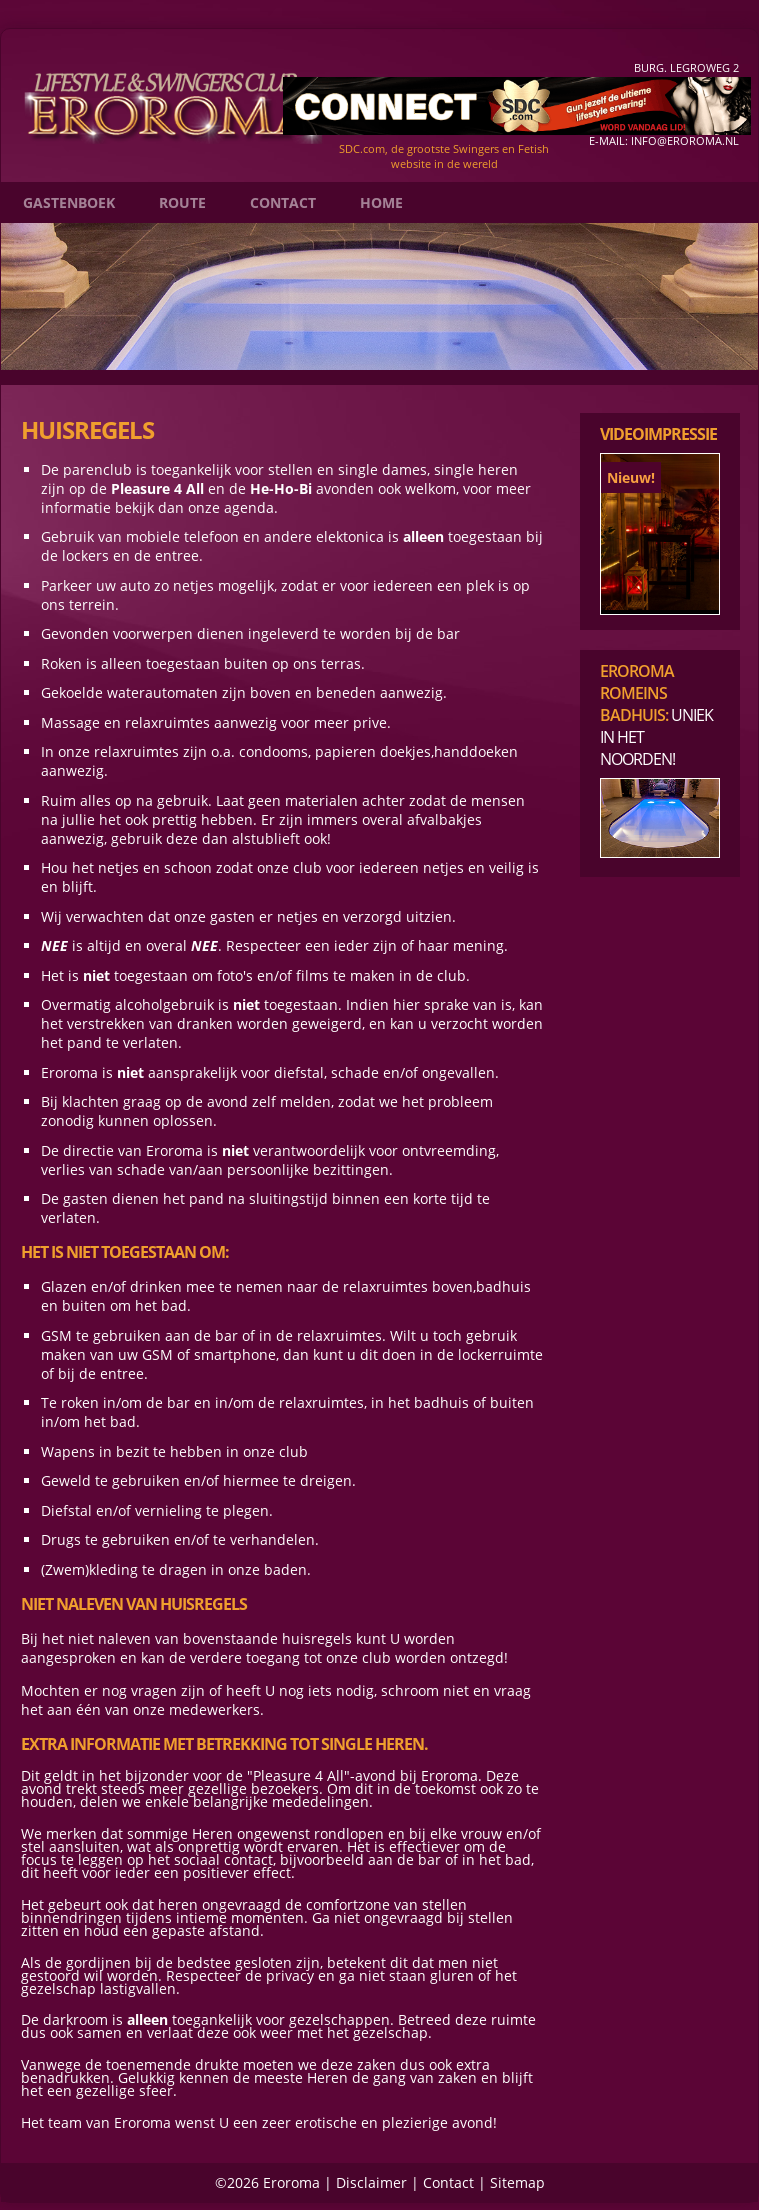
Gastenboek (69, 202)
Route (182, 202)
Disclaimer (371, 2182)
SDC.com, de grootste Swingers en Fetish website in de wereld (444, 156)
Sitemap (517, 2182)
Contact (283, 202)
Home (381, 202)
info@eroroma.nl (685, 140)
